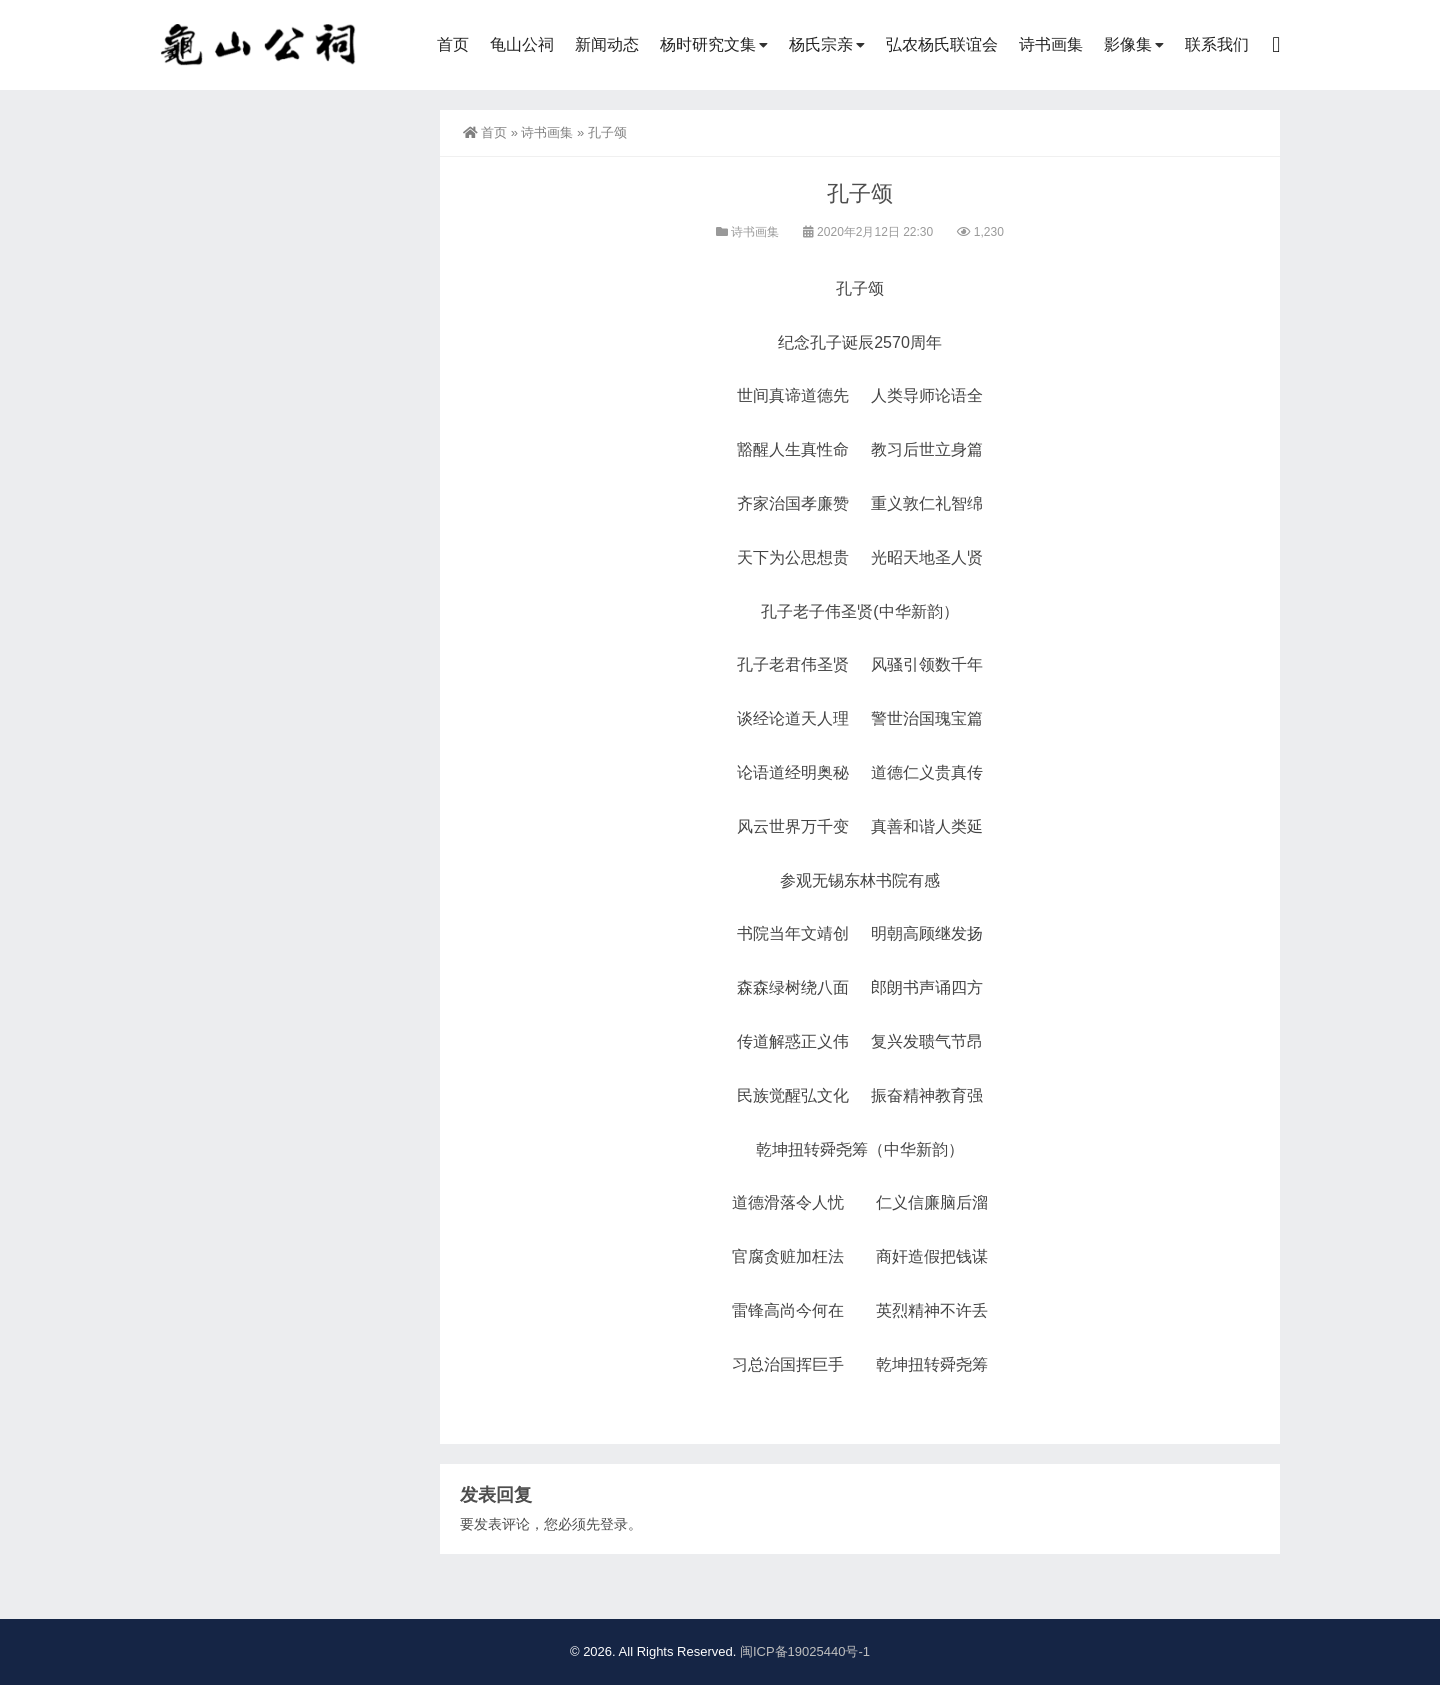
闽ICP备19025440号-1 (805, 1651)
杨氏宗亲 (821, 44)
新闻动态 (607, 44)
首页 (453, 44)
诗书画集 (1051, 44)
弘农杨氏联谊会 (942, 44)
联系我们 (1217, 44)
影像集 (1128, 44)
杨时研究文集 (708, 44)
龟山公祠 (522, 44)
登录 (614, 1524)
